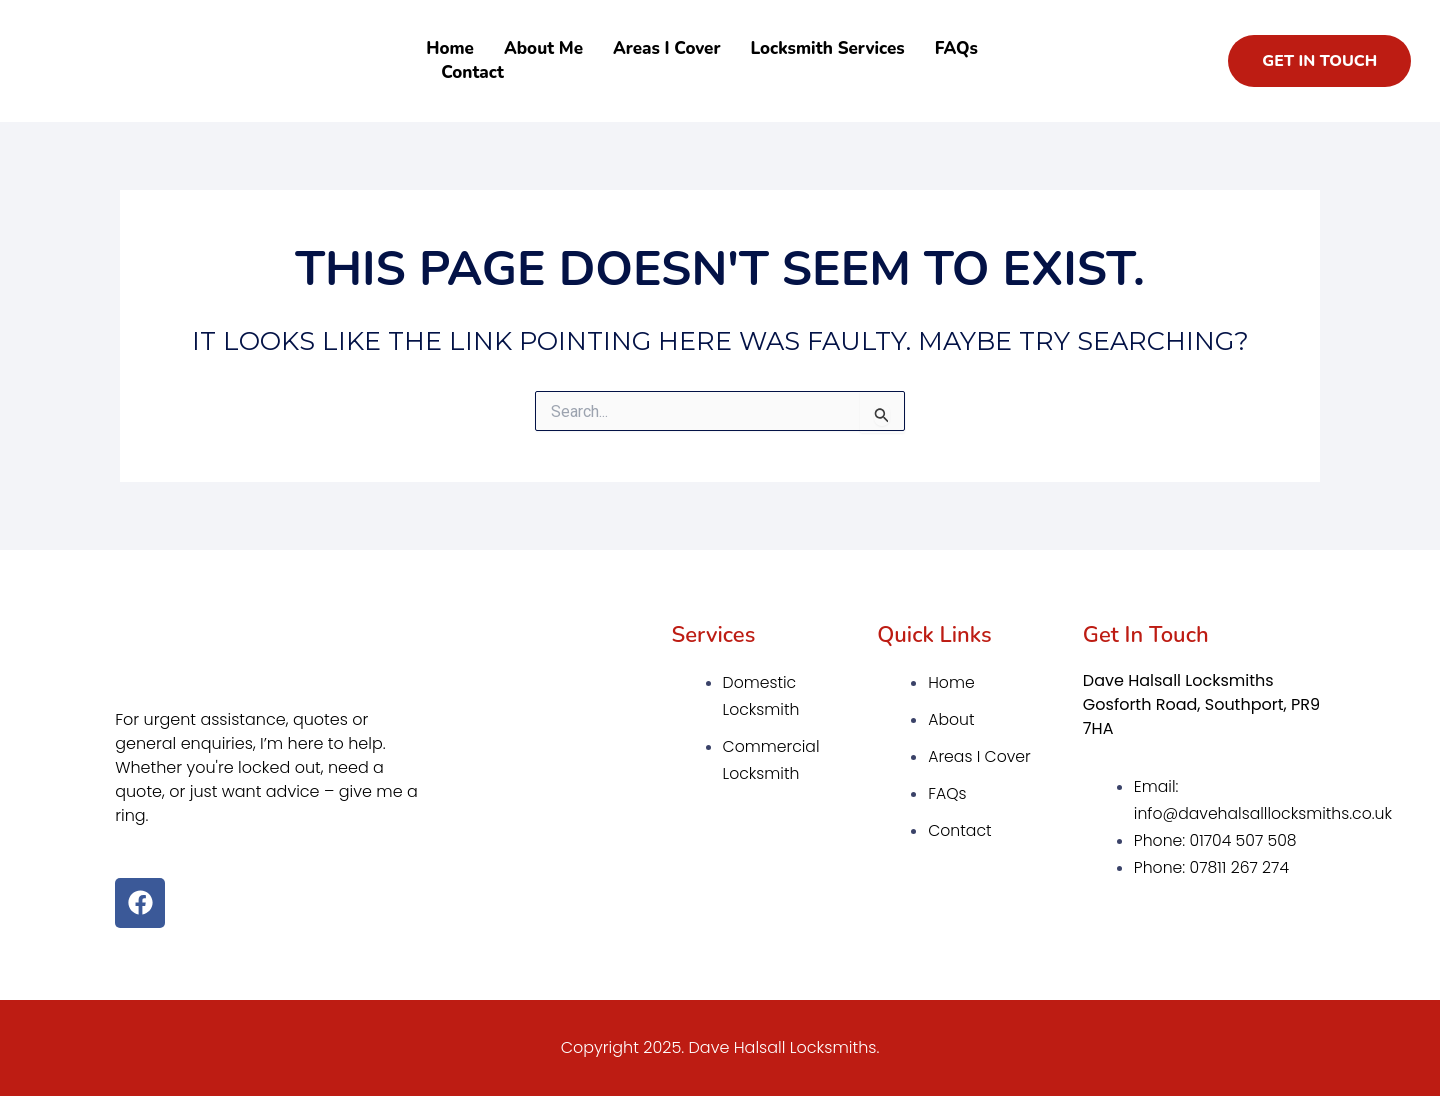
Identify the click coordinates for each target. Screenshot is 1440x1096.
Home (450, 48)
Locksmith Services (827, 48)
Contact (472, 72)
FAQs (956, 48)
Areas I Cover (666, 48)
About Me (543, 48)
